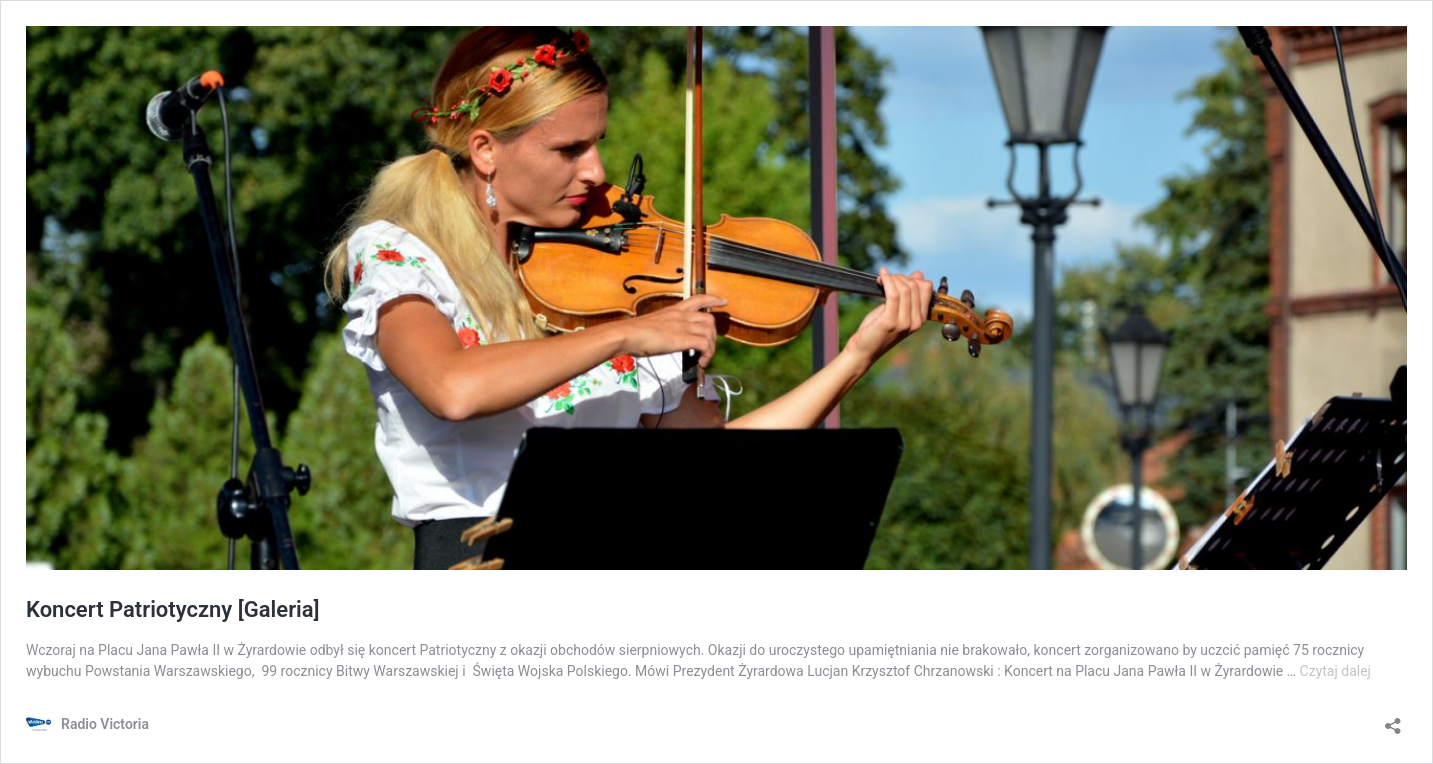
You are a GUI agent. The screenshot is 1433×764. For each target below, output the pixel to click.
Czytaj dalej (1335, 671)
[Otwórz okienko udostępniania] (1393, 719)
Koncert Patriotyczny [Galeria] (173, 609)
